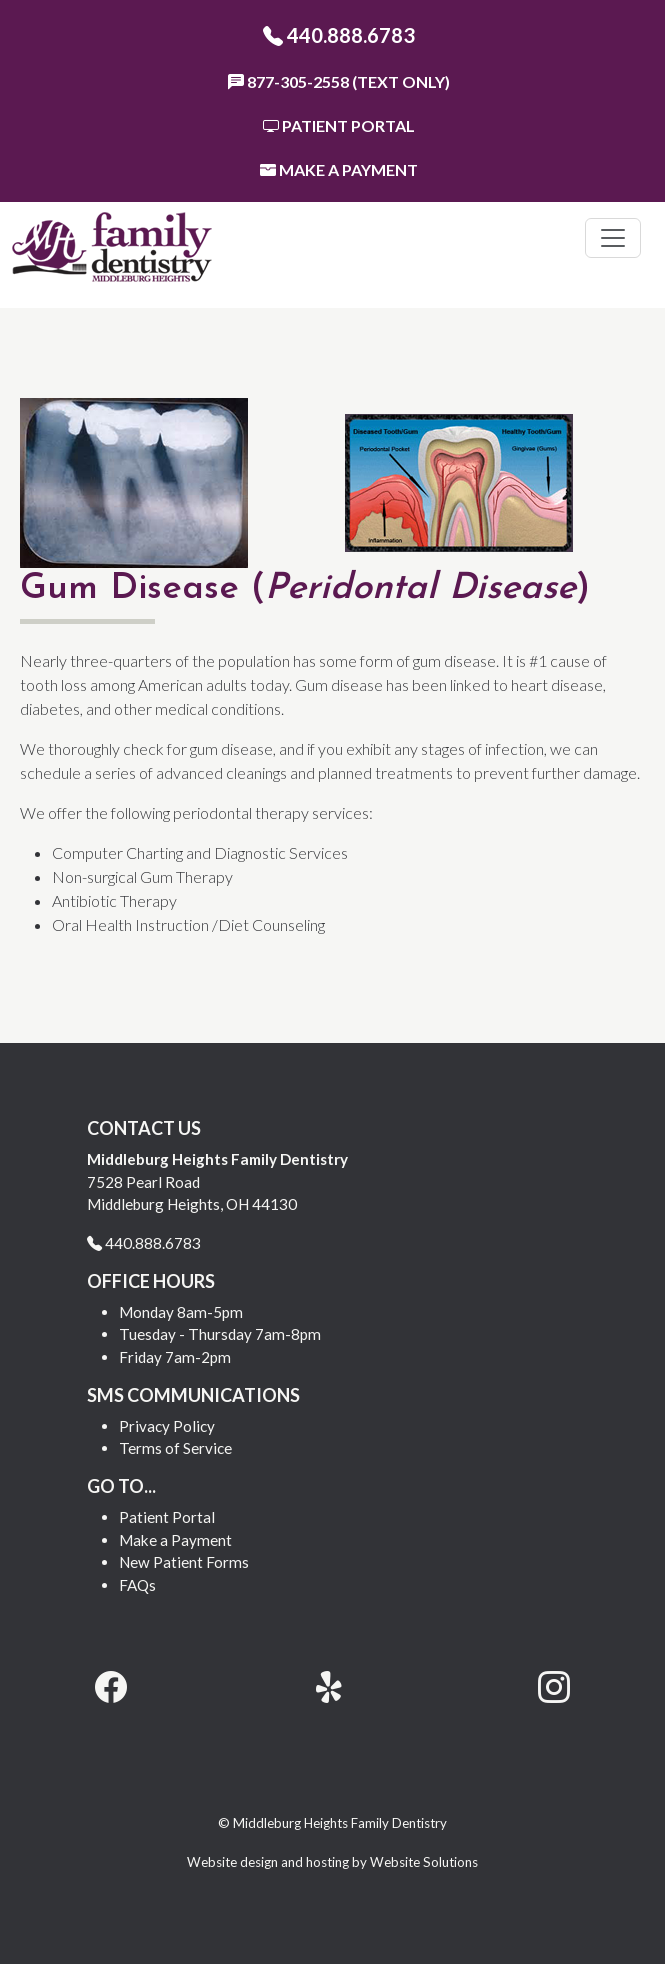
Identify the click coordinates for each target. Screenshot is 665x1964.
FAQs (137, 1585)
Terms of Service (175, 1448)
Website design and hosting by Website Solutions (332, 1862)
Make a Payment (339, 169)
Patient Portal (339, 125)
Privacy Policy (167, 1426)
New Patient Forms (184, 1562)
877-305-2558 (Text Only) (339, 81)
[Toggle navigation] (613, 238)
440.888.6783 (339, 35)
